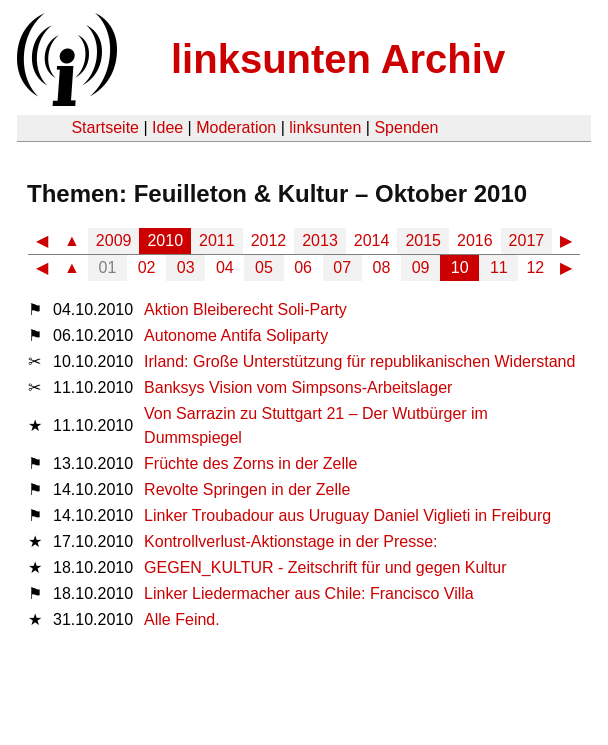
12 (535, 267)
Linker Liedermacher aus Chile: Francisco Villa (309, 593)
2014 (372, 240)
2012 (269, 240)
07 (342, 267)
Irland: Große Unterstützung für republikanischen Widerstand (359, 361)
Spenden (406, 127)
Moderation (236, 127)
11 (499, 267)
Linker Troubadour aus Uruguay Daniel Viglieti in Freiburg (347, 515)
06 (303, 267)
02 (147, 267)
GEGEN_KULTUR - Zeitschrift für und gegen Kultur (325, 567)
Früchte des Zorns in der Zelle (250, 463)
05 (264, 267)
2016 (475, 240)
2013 (320, 240)
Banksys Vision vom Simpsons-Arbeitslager (298, 387)
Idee (167, 127)
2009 (114, 240)
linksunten (325, 127)
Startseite (105, 127)
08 (382, 267)
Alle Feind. (182, 619)
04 (225, 267)
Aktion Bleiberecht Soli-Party (245, 309)
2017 (527, 240)
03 (186, 267)
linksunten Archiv (338, 59)
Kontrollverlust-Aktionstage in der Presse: (290, 541)
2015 (423, 240)
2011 (217, 240)
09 (421, 267)
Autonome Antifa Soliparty (236, 335)
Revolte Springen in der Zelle (247, 489)
